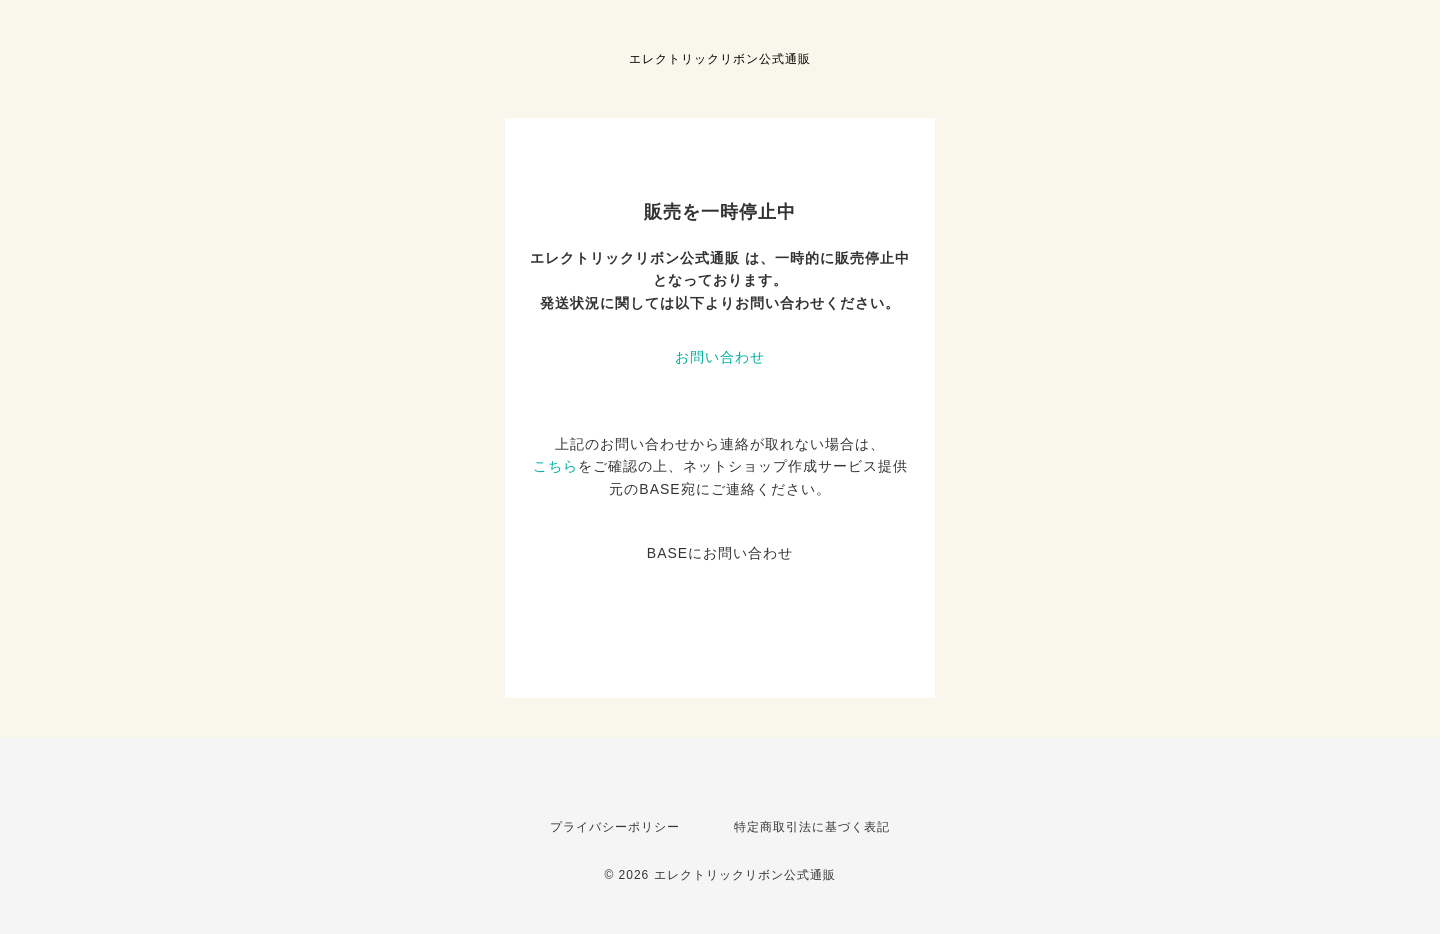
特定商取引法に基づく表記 (812, 827)
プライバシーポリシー (615, 827)
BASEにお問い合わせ (720, 553)
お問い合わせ (720, 357)
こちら (555, 466)
